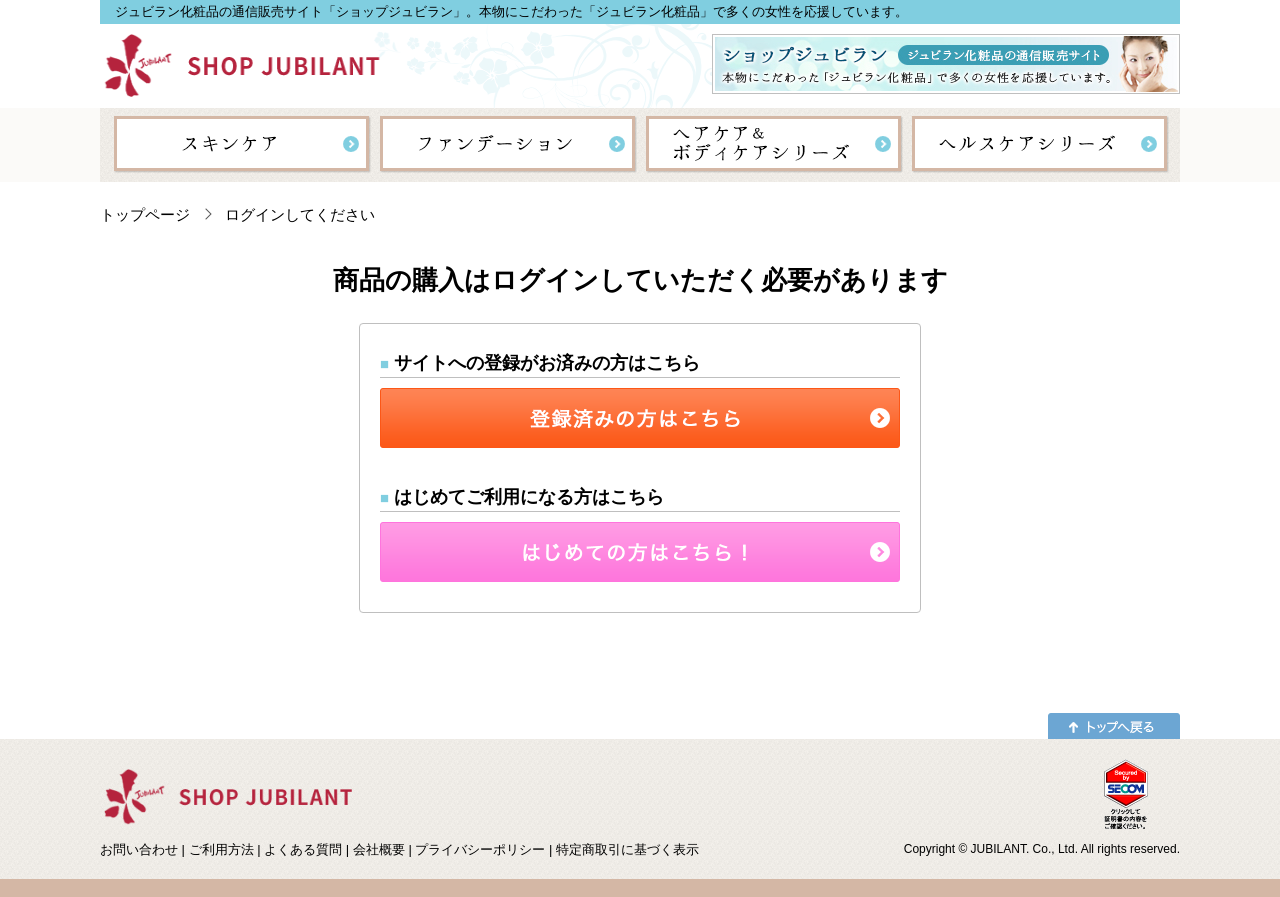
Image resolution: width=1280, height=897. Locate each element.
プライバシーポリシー (480, 849)
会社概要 (379, 849)
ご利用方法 (221, 849)
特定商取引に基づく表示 (627, 849)
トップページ (145, 214)
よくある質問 (303, 849)
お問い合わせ (139, 849)
